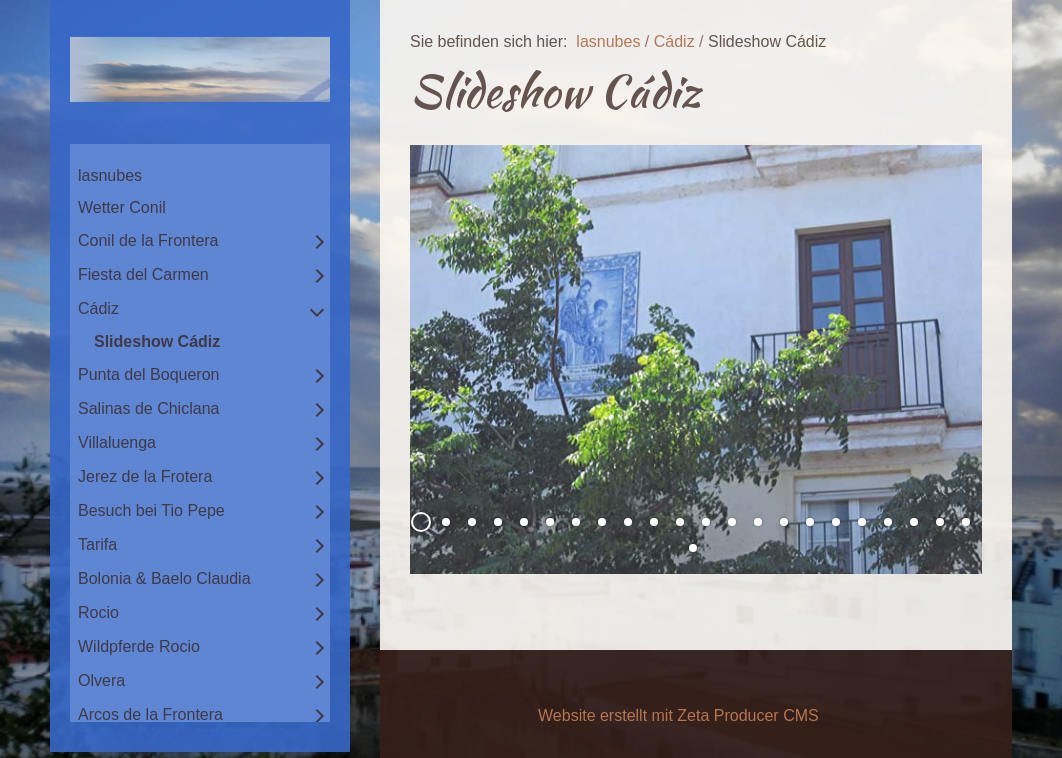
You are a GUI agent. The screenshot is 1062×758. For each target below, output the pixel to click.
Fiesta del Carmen (143, 274)
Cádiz (98, 308)
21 (940, 522)
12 (706, 522)
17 (836, 522)
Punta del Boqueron (148, 374)
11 (680, 522)
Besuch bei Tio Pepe (151, 510)
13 (732, 522)
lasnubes (110, 175)
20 (914, 522)
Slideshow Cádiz (157, 341)
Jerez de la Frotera (145, 476)
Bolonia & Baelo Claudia (164, 578)
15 (784, 522)
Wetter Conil (122, 207)
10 (654, 522)
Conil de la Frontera (148, 240)
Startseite (444, 691)
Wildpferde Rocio (139, 646)
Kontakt (519, 691)
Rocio (98, 612)
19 (888, 522)
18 (862, 522)
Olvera (101, 680)
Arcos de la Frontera (150, 714)
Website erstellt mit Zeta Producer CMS (678, 715)
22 (966, 522)
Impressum (600, 691)
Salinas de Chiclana (148, 408)
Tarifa (97, 544)
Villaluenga (117, 442)
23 (693, 548)
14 (758, 522)
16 (810, 522)
